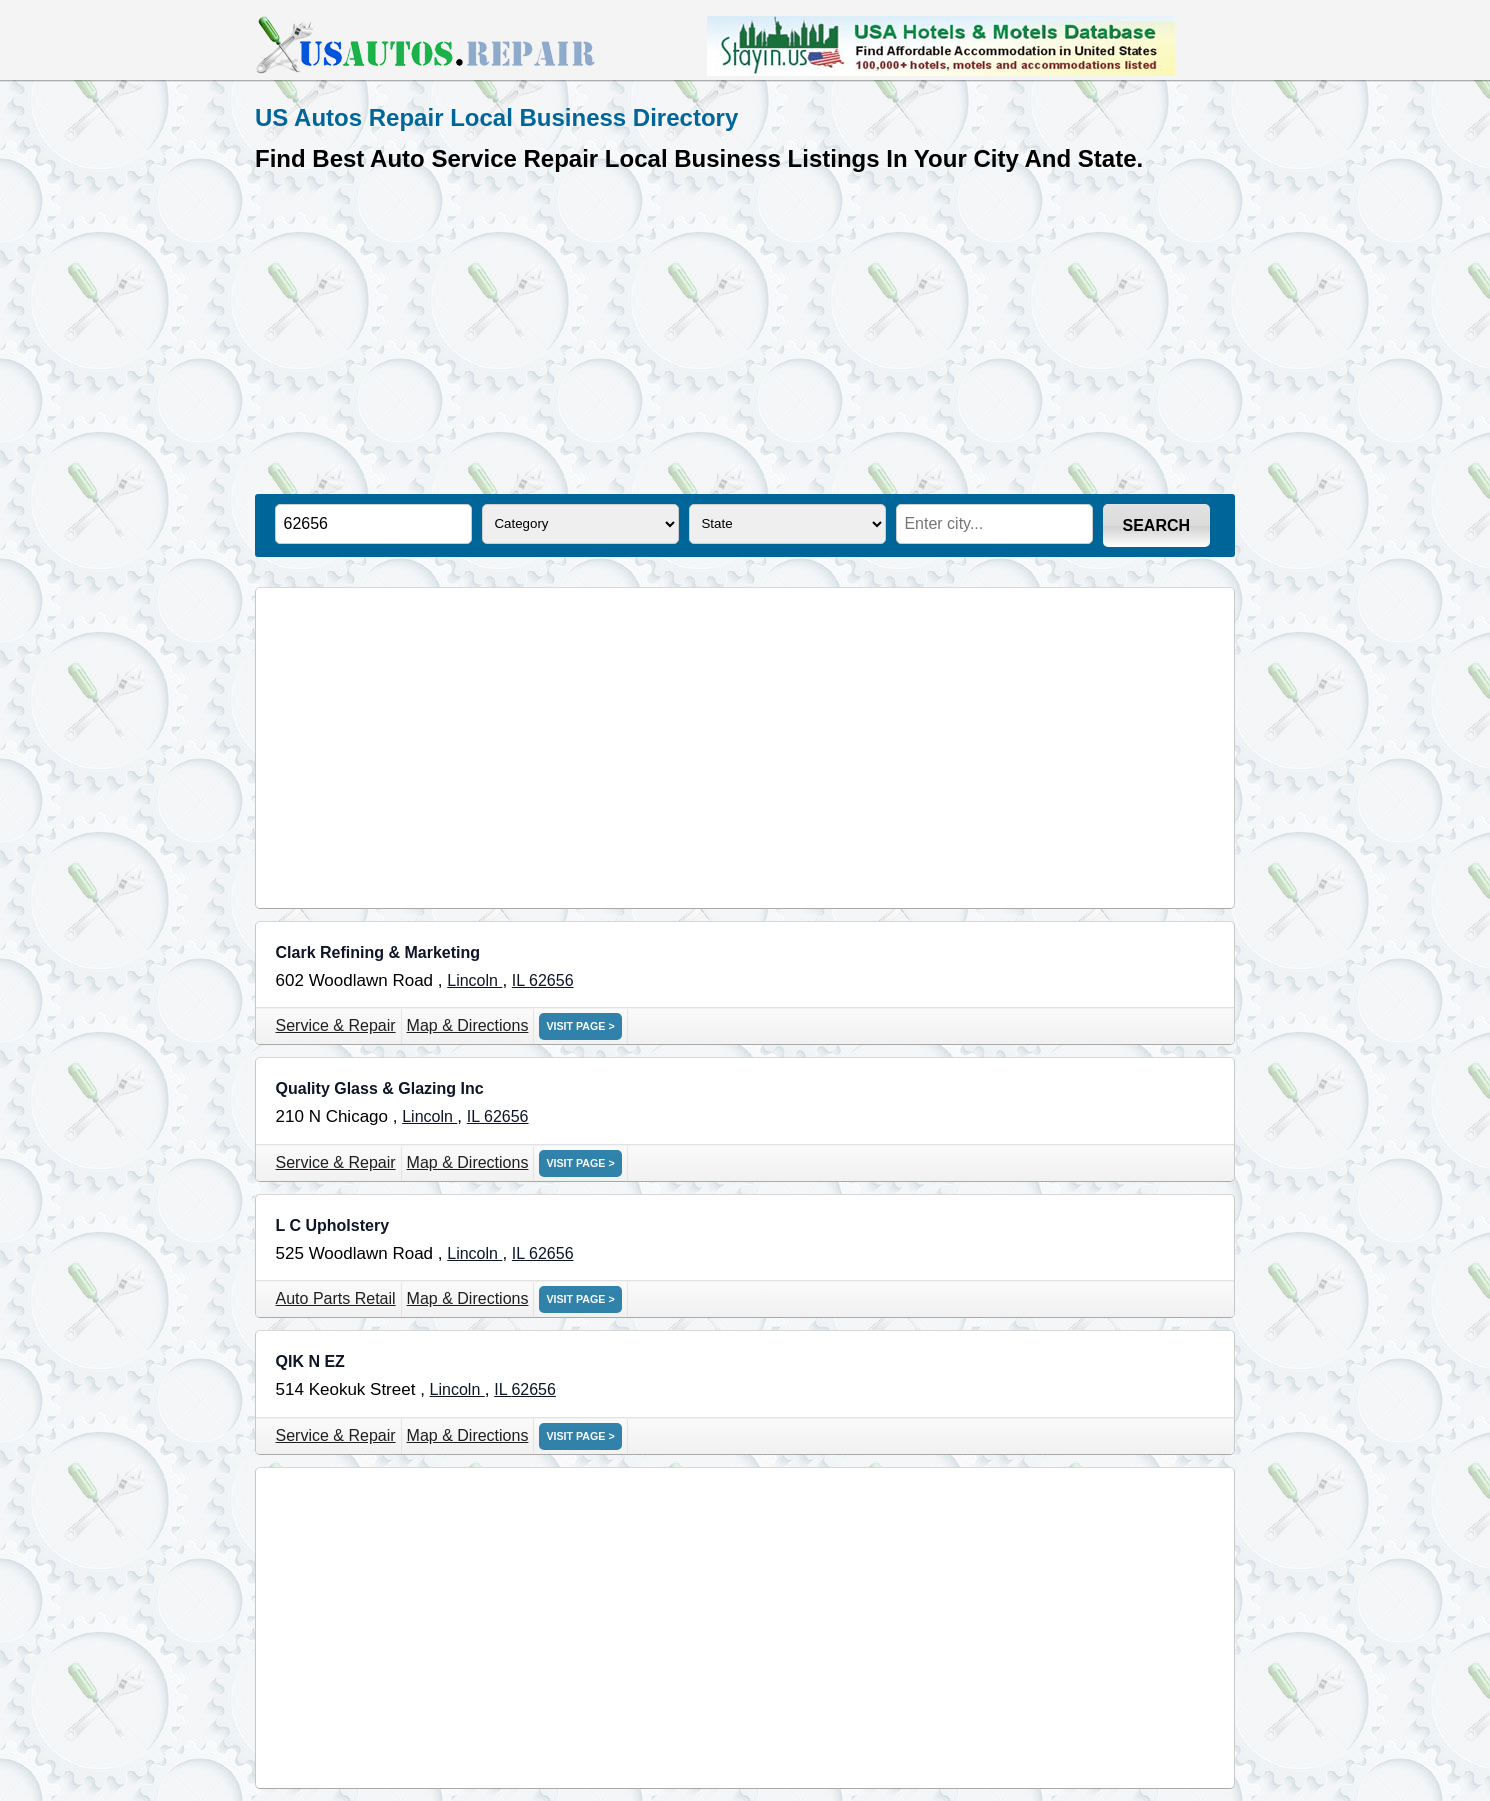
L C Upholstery (333, 1225)
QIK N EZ (310, 1361)
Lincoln (474, 980)
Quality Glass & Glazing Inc (380, 1088)
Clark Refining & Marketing (378, 952)
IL (520, 980)
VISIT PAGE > (580, 1026)
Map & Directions (468, 1025)
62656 (551, 980)
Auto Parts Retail (336, 1298)
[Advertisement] (745, 329)
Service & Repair (336, 1025)
